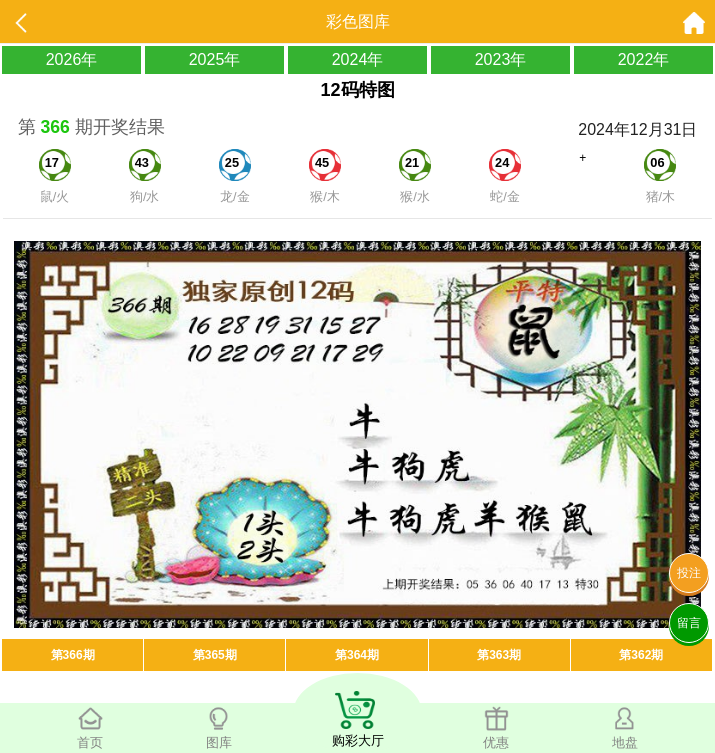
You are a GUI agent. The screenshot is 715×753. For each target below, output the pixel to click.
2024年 (358, 59)
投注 (689, 573)
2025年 (215, 59)
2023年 (501, 59)
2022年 (644, 59)
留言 (689, 623)
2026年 (72, 59)
